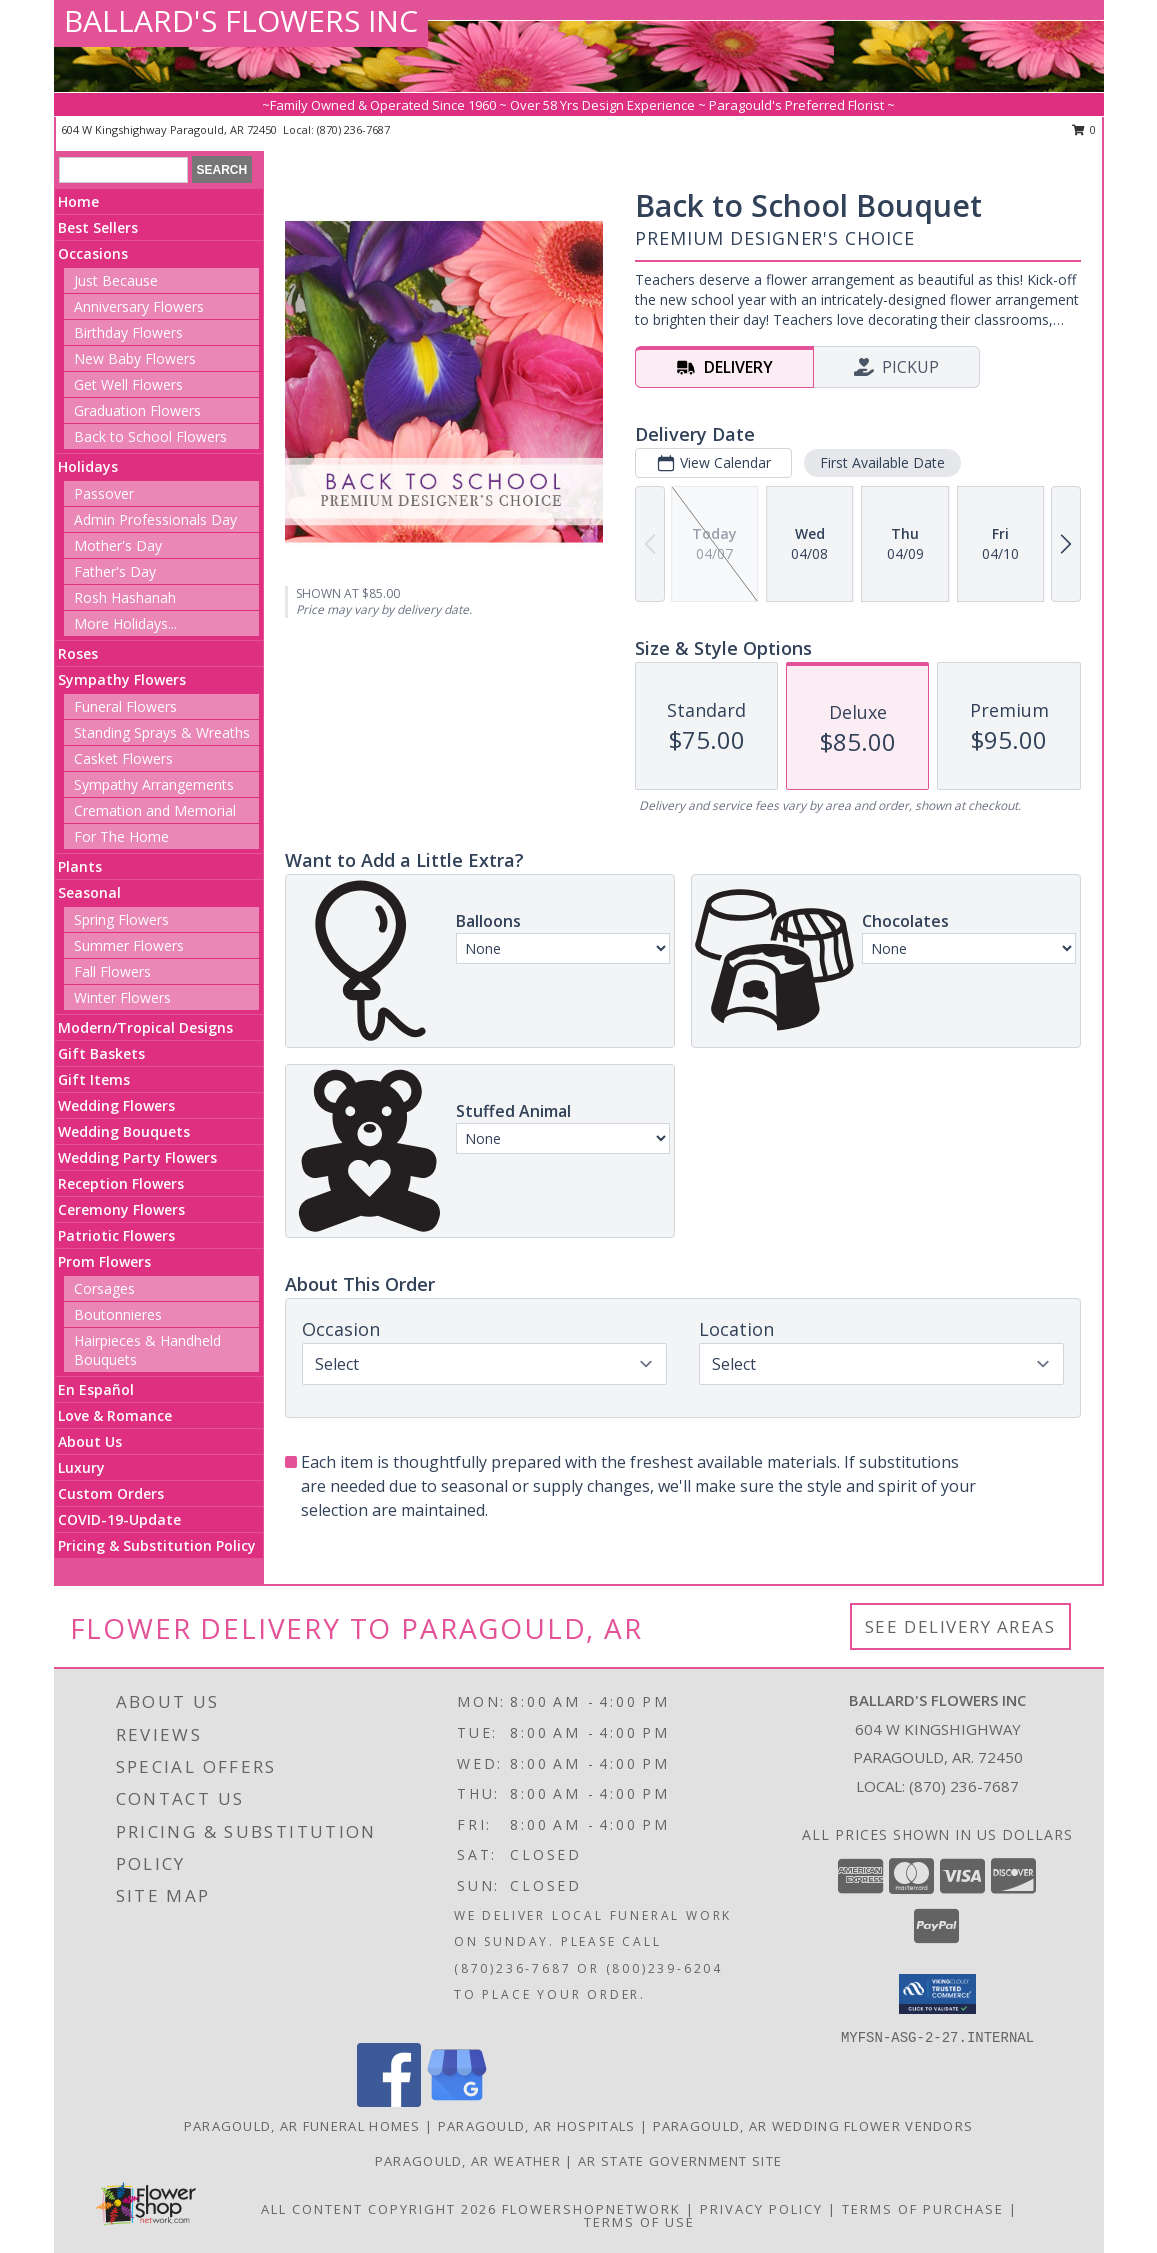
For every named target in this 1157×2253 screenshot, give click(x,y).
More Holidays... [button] (125, 623)
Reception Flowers (121, 1183)
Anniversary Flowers (139, 306)
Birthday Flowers (128, 332)
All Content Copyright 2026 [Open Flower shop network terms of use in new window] (379, 2209)
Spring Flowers (121, 919)
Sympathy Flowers (122, 679)
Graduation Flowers (137, 410)
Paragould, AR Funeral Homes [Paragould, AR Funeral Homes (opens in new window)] (302, 2126)
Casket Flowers (123, 758)
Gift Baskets (101, 1053)
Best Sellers (98, 227)
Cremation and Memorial (155, 810)
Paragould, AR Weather (468, 2161)
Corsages (104, 1288)
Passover (104, 493)
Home (78, 201)
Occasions (93, 253)
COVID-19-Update (119, 1519)
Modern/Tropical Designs (145, 1027)
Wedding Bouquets (124, 1131)
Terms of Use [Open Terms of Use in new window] (639, 2222)
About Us (90, 1441)
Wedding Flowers (116, 1105)
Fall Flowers (112, 971)
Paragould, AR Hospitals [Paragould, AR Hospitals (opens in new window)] (537, 2126)
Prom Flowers (104, 1261)
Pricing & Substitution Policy (157, 1545)
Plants (80, 866)
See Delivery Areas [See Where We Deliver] (960, 1626)
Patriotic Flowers (116, 1235)
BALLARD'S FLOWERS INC (241, 20)
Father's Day (115, 571)
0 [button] (1084, 129)
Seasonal (89, 892)
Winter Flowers (122, 997)
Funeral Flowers (125, 706)
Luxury (81, 1467)
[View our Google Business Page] (457, 2101)
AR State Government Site (680, 2161)
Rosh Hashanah (125, 597)
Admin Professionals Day (155, 519)
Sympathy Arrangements (154, 784)
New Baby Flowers (135, 358)
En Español (96, 1389)
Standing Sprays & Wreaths (162, 732)
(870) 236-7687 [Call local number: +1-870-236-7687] (353, 129)
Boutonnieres (118, 1314)
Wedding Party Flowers (137, 1157)
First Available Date (882, 462)
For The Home (121, 836)
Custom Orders (111, 1493)
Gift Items (94, 1079)
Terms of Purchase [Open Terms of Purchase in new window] (923, 2209)
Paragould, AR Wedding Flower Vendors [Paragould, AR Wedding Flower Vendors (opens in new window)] (813, 2126)
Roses (78, 653)
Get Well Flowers (128, 384)
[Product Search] (123, 170)
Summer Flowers (129, 945)
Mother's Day (118, 545)
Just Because (116, 280)
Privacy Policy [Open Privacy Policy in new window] (761, 2209)
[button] (937, 1994)
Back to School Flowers (150, 436)
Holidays (88, 466)
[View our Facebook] (389, 2101)
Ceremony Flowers (121, 1209)
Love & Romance (115, 1415)
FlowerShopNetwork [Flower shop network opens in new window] (591, 2209)
